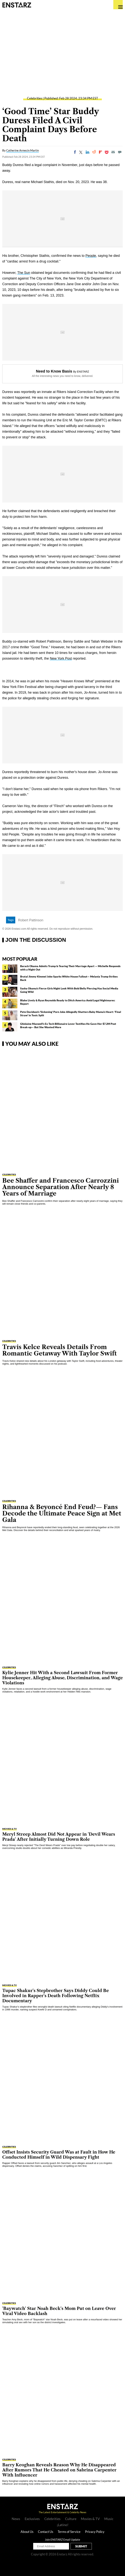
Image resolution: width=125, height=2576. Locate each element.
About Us (27, 2532)
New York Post (61, 658)
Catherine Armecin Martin (22, 150)
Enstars (16, 5)
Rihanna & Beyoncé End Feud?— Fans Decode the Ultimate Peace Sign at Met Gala (61, 1513)
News (16, 2519)
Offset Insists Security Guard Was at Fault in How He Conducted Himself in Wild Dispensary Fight (58, 2155)
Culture (70, 2519)
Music (108, 2519)
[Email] (113, 152)
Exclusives (32, 2519)
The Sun (23, 273)
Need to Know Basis (54, 371)
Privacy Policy (94, 2532)
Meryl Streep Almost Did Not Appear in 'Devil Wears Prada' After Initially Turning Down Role (58, 1837)
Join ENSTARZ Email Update (62, 2539)
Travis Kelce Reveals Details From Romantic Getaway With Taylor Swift (59, 1350)
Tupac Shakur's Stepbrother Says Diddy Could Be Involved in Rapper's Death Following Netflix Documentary (55, 1995)
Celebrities (34, 98)
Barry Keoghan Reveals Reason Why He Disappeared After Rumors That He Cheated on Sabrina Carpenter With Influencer (59, 2470)
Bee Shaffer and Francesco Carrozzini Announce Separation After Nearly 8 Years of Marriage (60, 1187)
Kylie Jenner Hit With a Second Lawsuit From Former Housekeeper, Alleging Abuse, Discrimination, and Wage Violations (62, 1678)
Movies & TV (9, 1828)
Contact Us (45, 2532)
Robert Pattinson (30, 920)
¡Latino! (62, 2525)
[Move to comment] (120, 152)
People (90, 256)
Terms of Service (69, 2532)
